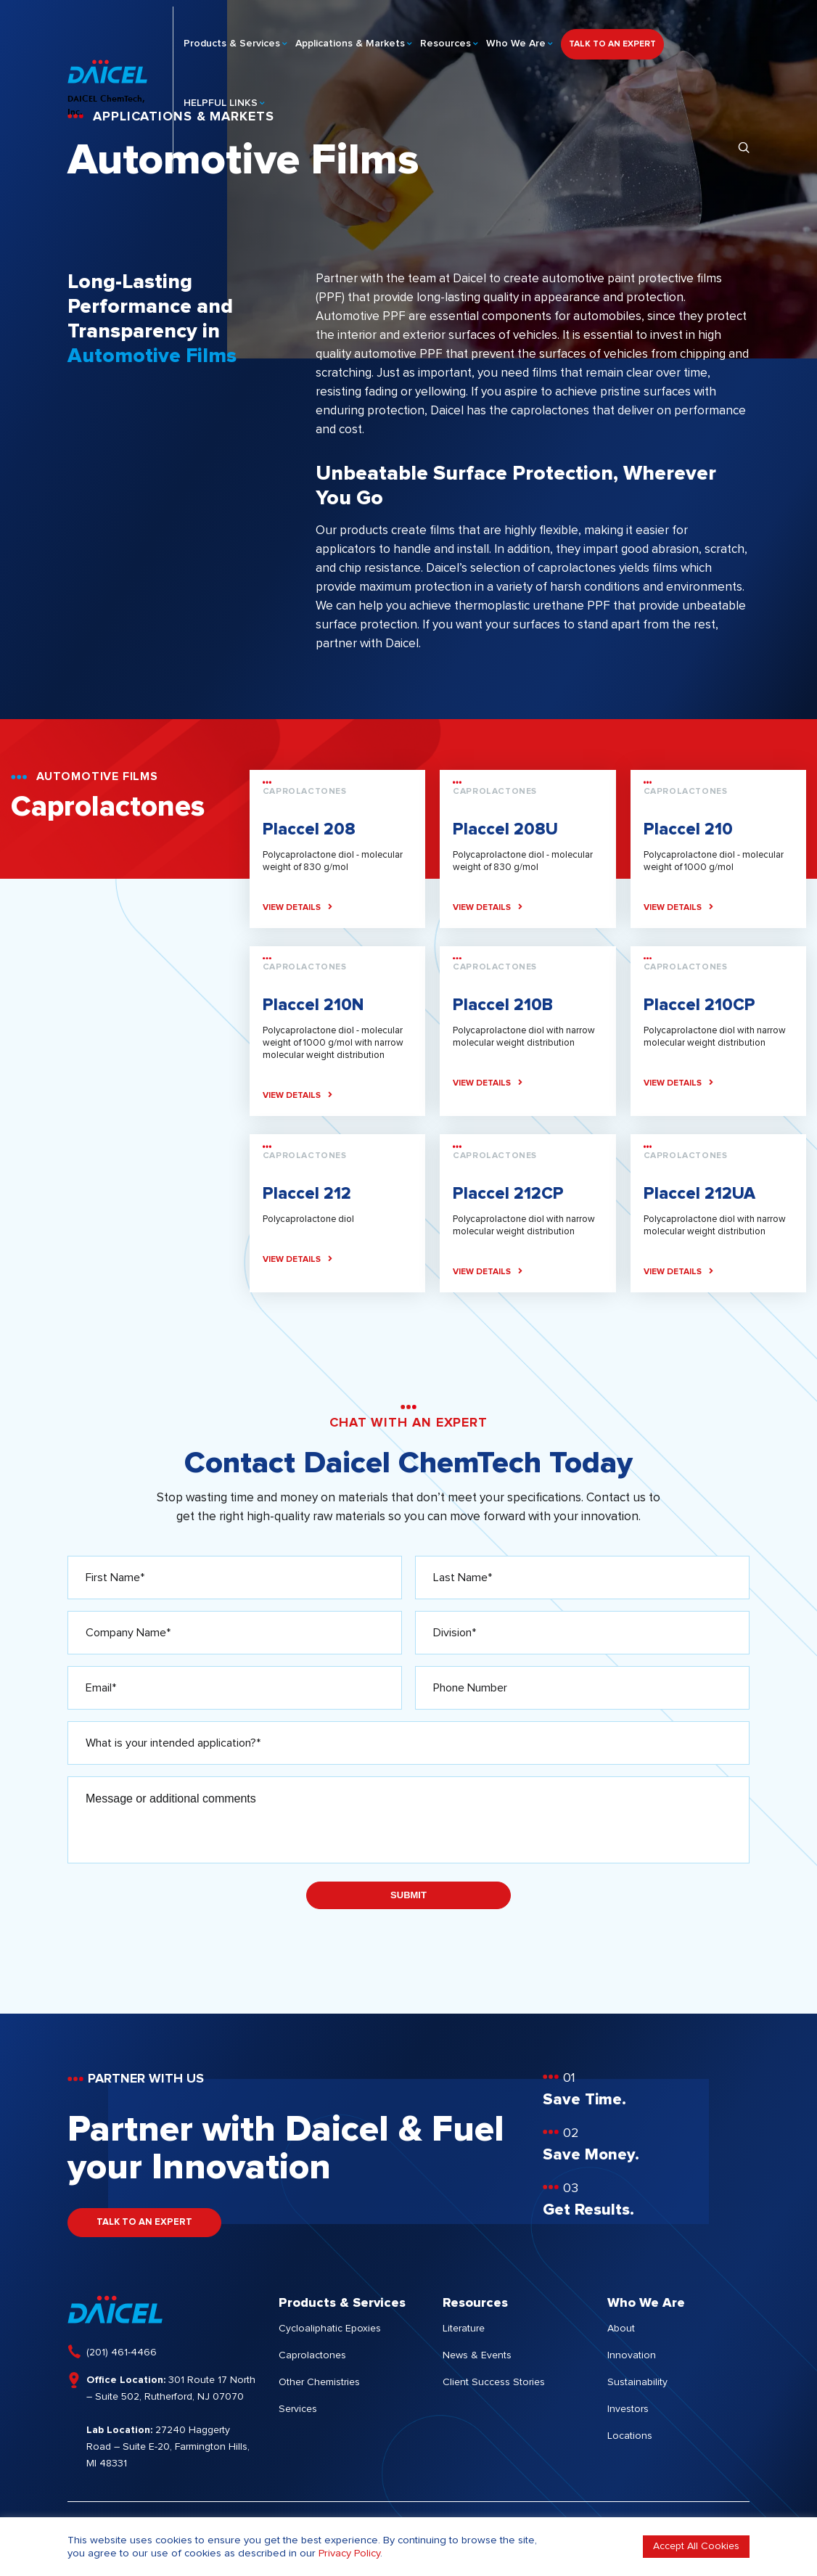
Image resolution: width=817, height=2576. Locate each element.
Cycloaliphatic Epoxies (330, 2329)
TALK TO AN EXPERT (612, 37)
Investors (628, 2410)
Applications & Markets (350, 37)
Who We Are (516, 37)
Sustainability (637, 2383)
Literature (464, 2329)
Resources (445, 37)
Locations (629, 2437)
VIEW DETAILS (297, 907)
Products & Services (232, 37)
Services (298, 2410)
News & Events (477, 2356)
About (621, 2329)
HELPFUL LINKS (221, 96)
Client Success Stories (494, 2383)
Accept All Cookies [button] (696, 2546)
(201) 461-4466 (121, 2353)
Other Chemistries (319, 2383)
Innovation (631, 2356)
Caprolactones (312, 2356)
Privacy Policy (349, 2553)
